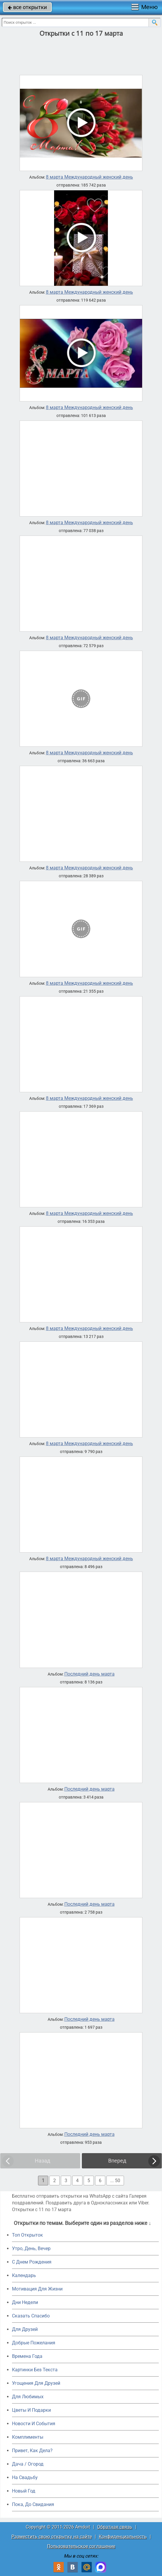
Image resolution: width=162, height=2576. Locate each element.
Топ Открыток (27, 2235)
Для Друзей (25, 2329)
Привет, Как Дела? (32, 2450)
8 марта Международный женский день (89, 177)
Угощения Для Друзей (36, 2383)
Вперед (117, 2161)
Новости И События (33, 2423)
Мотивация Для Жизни (37, 2289)
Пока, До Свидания (33, 2504)
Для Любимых (28, 2396)
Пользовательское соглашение (81, 2546)
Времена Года (27, 2356)
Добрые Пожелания (33, 2343)
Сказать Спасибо (31, 2316)
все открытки (27, 7)
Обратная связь (114, 2527)
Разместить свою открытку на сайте (51, 2536)
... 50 (115, 2180)
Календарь (24, 2275)
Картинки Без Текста (35, 2369)
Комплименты (27, 2437)
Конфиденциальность (123, 2536)
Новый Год (23, 2491)
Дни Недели (25, 2302)
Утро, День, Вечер (31, 2248)
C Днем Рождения (31, 2262)
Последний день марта (89, 1674)
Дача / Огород (28, 2464)
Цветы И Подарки (31, 2410)
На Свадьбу (25, 2477)
